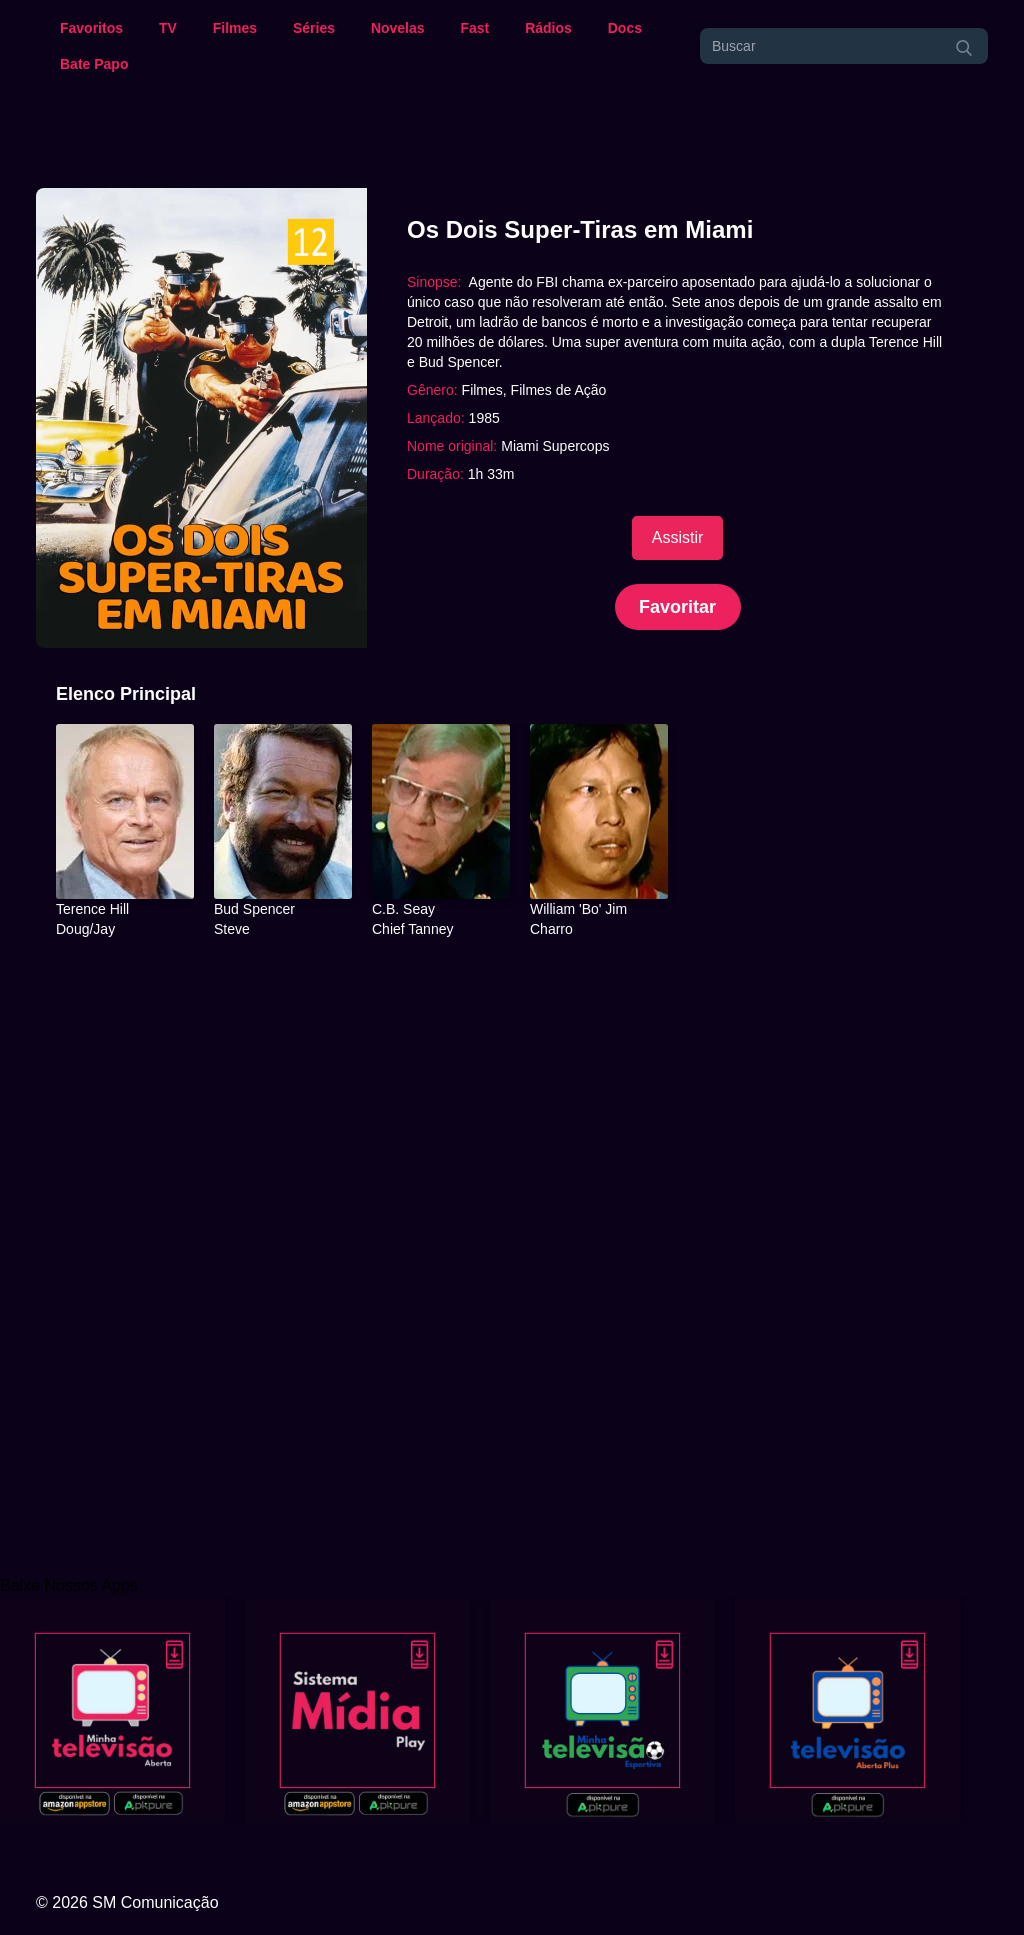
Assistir (678, 537)
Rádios (548, 28)
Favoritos (91, 28)
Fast (474, 28)
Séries (314, 28)
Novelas (398, 28)
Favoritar (677, 607)
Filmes (235, 28)
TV (168, 28)
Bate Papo (94, 64)
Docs (625, 28)
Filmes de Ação (559, 390)
